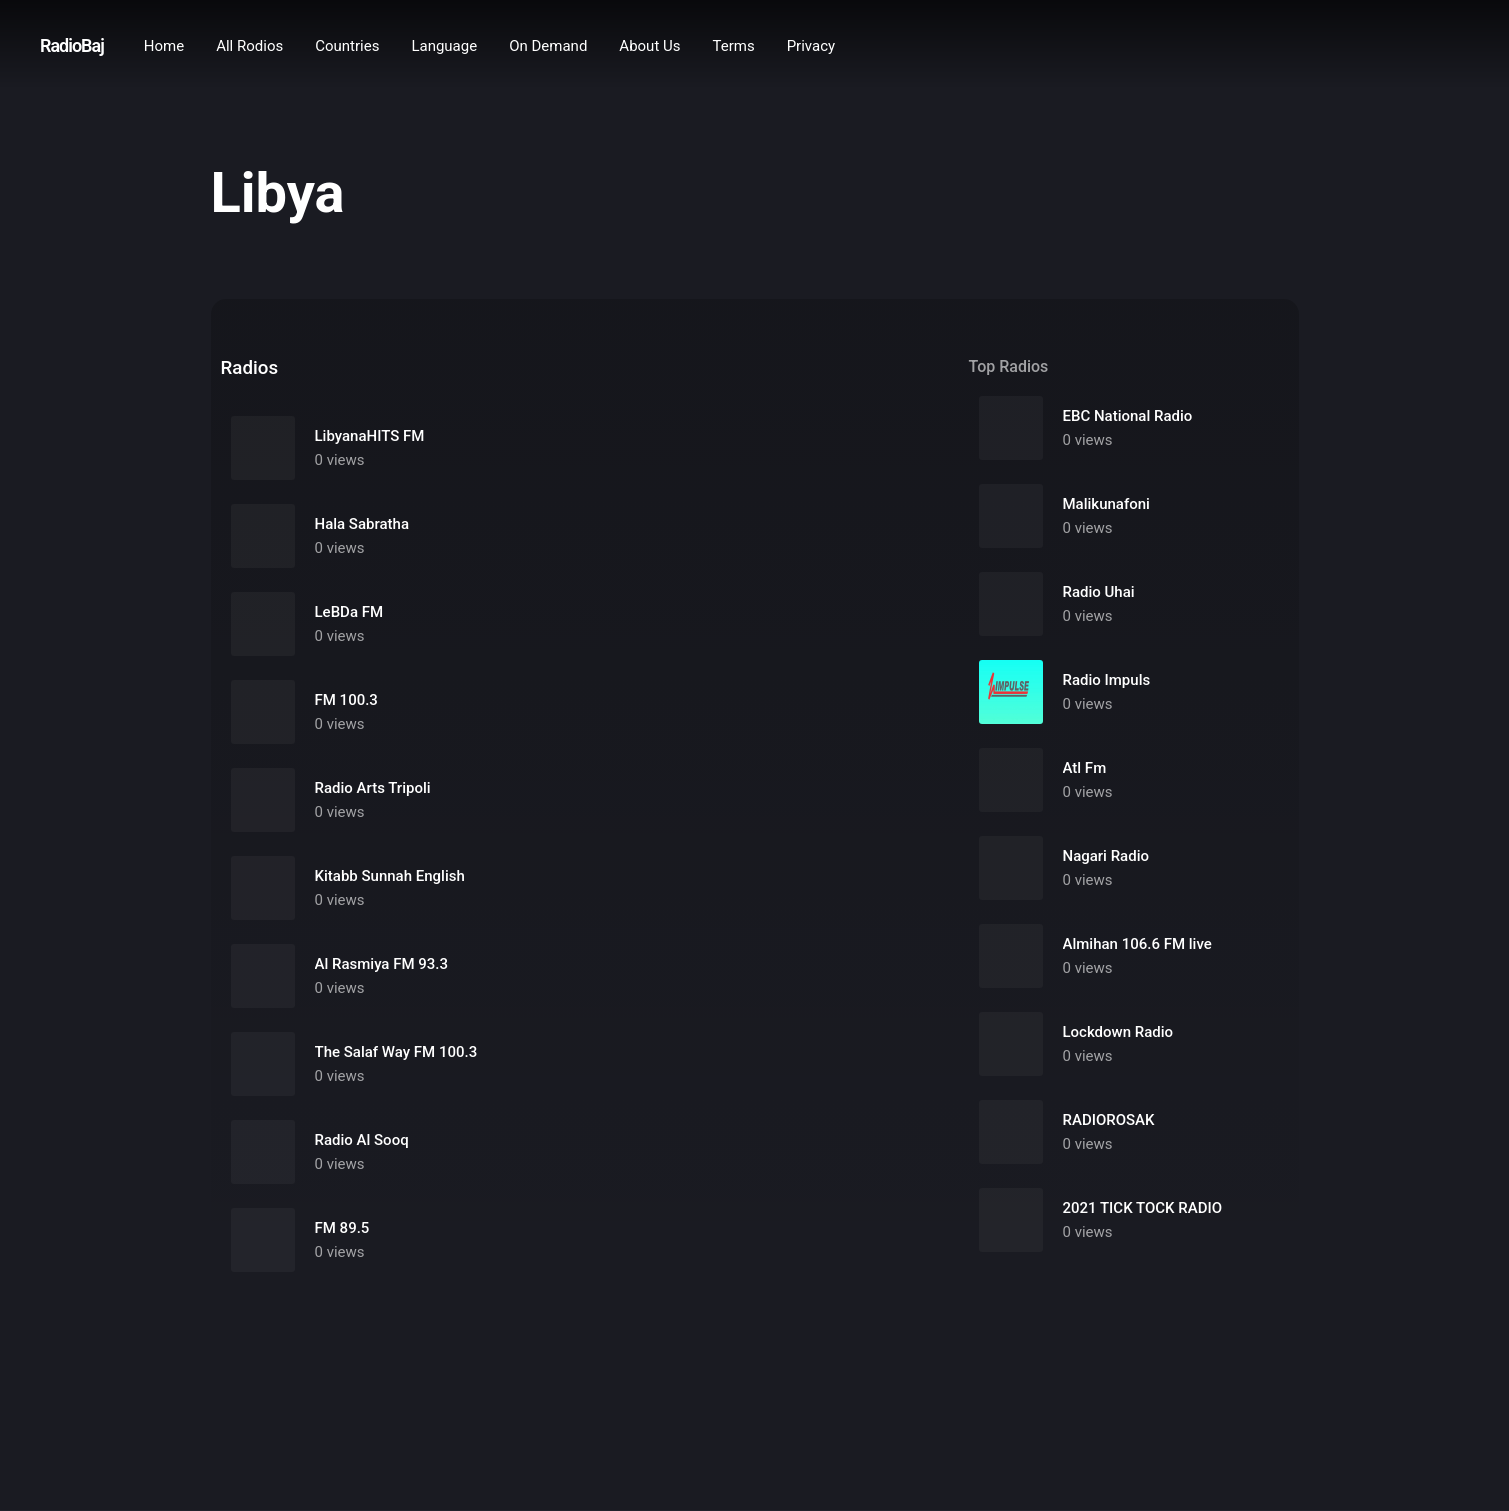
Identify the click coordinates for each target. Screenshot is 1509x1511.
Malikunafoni (1106, 504)
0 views (340, 460)
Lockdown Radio (1118, 1032)
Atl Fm (1085, 768)
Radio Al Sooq (362, 1140)
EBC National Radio (1128, 416)
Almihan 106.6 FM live (1137, 944)
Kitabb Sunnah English (390, 876)
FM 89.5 (342, 1228)
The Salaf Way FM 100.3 (396, 1052)
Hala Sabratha (362, 524)
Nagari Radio (1106, 856)
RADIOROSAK (1109, 1120)
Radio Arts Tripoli (373, 788)
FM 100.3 (346, 700)
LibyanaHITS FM (370, 436)
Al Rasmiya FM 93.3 (382, 964)
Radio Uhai (1099, 592)
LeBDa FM (349, 612)
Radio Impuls (1107, 680)
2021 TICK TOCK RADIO (1143, 1208)
